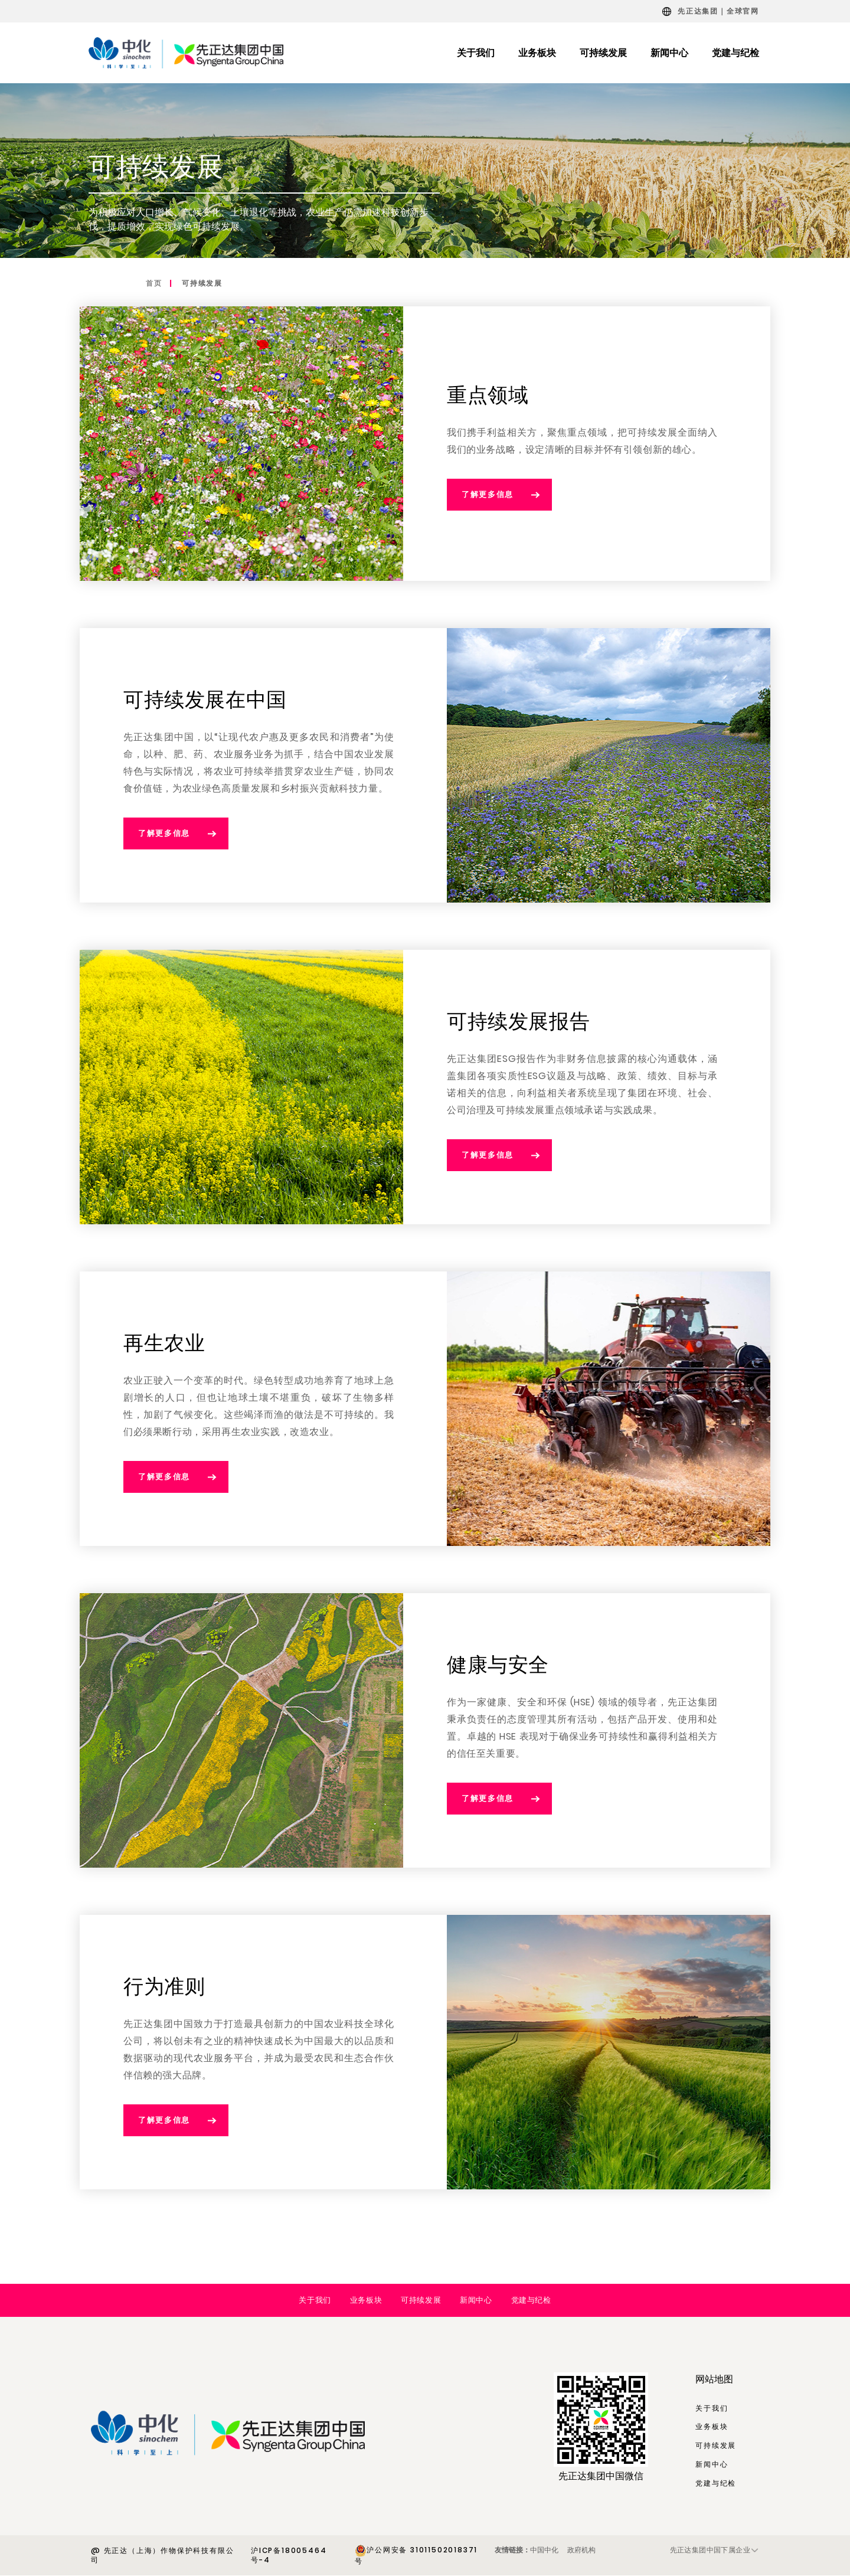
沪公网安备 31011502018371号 (416, 2555)
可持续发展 (202, 283)
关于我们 (315, 2300)
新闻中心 (476, 2300)
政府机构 (581, 2550)
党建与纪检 (531, 2300)
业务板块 (366, 2300)
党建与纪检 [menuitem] (735, 53)
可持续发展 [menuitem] (603, 53)
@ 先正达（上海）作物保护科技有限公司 (162, 2555)
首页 (154, 283)
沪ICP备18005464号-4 (288, 2555)
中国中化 (544, 2550)
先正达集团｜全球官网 (718, 11)
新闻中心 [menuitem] (669, 53)
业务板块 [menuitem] (537, 53)
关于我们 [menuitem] (476, 53)
